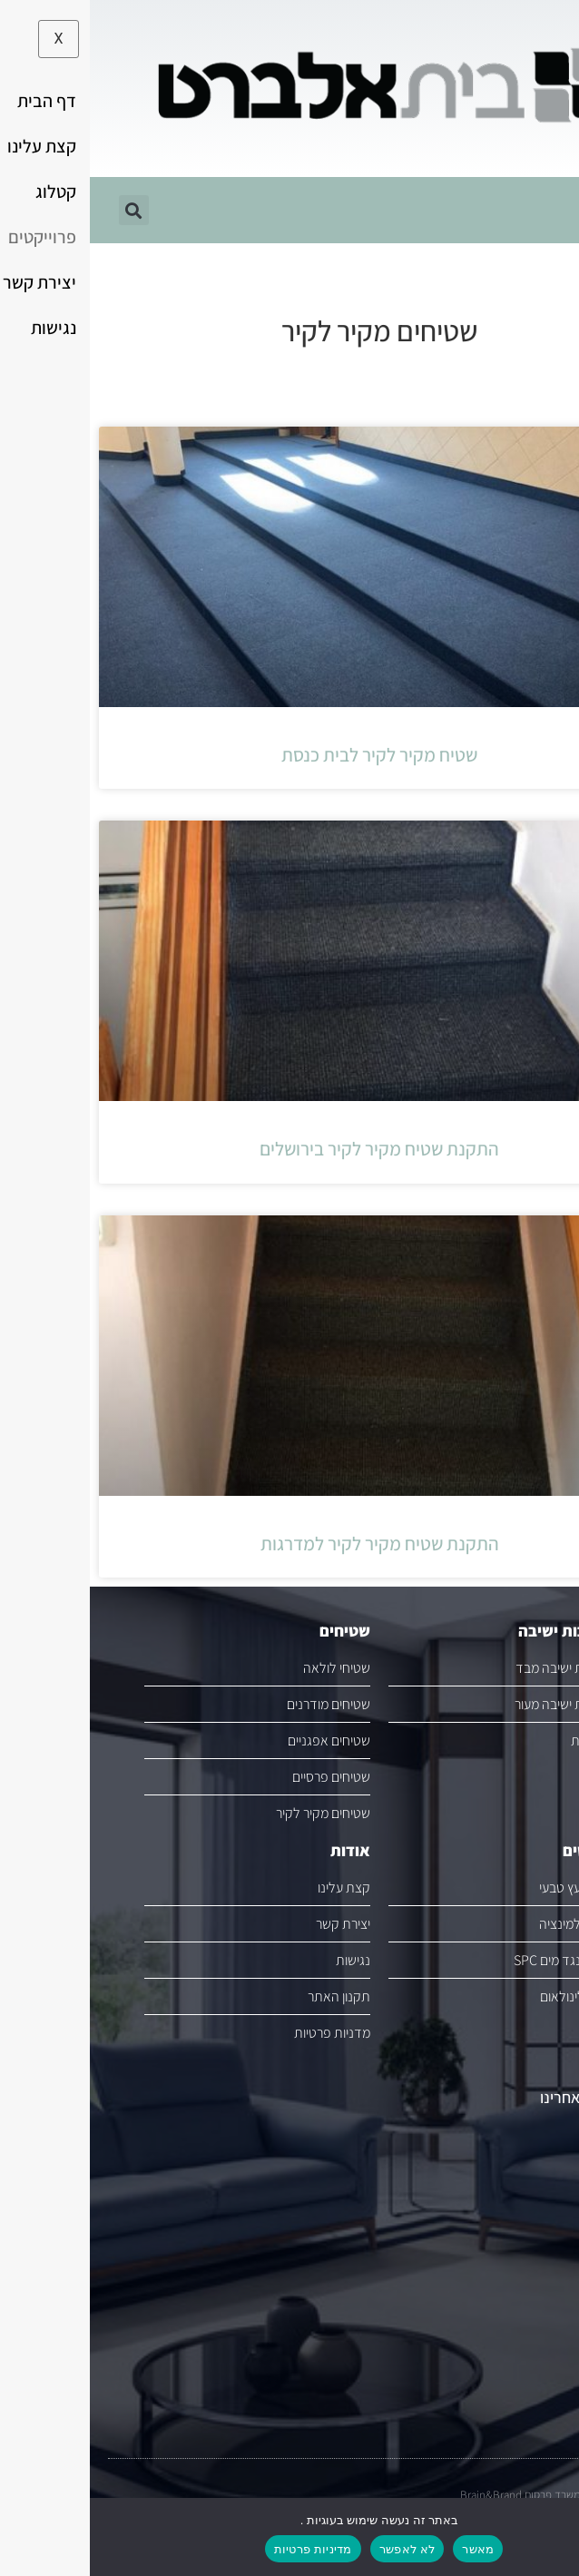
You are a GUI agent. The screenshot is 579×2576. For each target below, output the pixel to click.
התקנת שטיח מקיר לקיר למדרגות (290, 1543)
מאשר (388, 2549)
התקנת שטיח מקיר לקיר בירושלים (289, 1148)
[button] (555, 69)
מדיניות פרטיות (223, 2549)
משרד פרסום (463, 2494)
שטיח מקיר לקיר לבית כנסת (289, 754)
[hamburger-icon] (540, 210)
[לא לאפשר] (550, 2536)
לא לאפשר (318, 2549)
